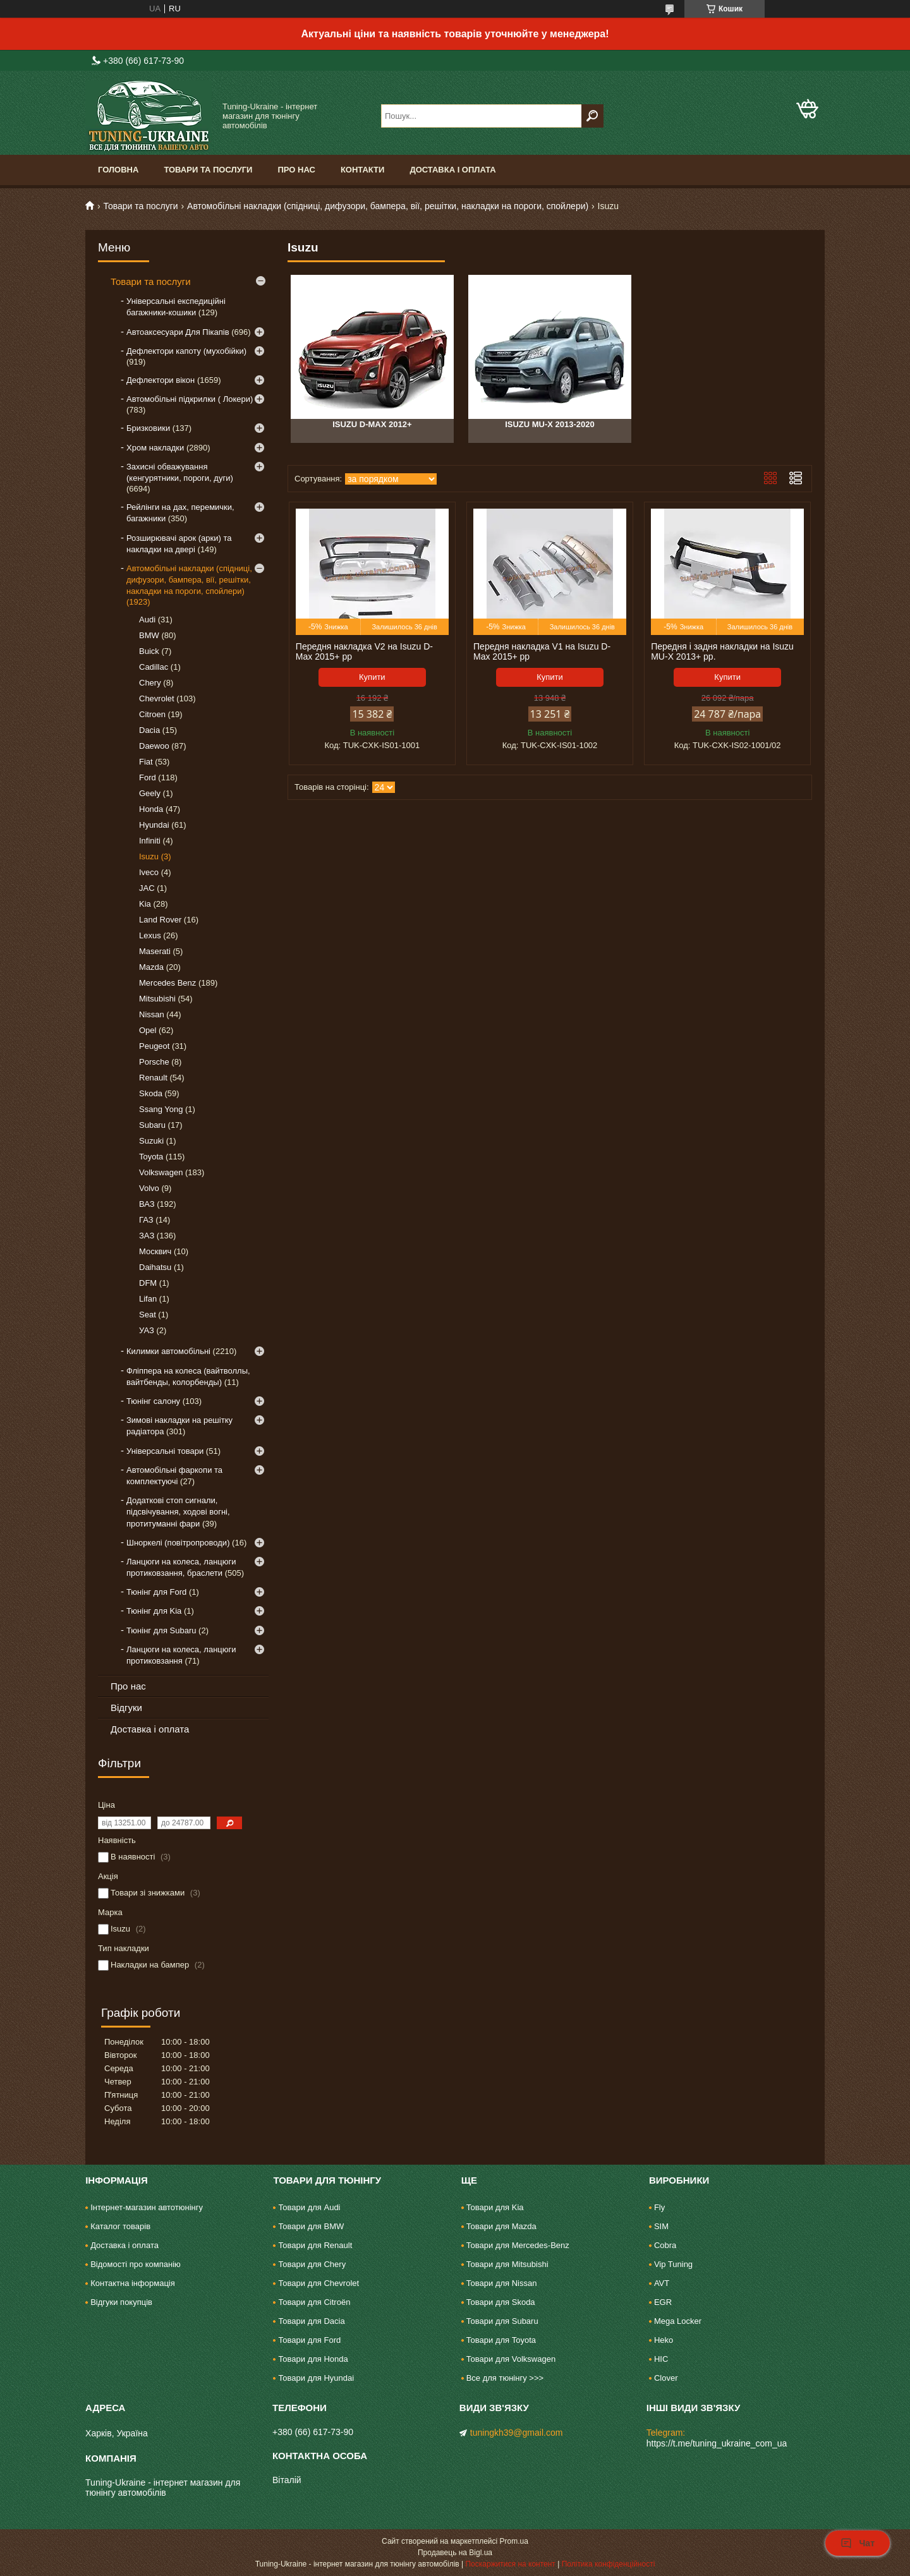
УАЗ (146, 1330)
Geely (150, 793)
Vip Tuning (673, 2264)
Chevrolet (156, 698)
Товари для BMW (311, 2226)
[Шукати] (592, 116)
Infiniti (150, 840)
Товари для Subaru (502, 2321)
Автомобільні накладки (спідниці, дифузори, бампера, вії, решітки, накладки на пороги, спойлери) (387, 206)
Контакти (363, 169)
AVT (661, 2283)
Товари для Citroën (314, 2302)
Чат (857, 2543)
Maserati (155, 951)
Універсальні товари (164, 1451)
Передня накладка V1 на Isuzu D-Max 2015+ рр (541, 651)
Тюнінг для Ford (156, 1592)
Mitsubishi (157, 998)
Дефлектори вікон (160, 380)
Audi (147, 619)
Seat (147, 1314)
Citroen (152, 714)
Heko (663, 2340)
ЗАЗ (146, 1235)
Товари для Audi (309, 2207)
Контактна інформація (132, 2283)
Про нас (296, 169)
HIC (661, 2359)
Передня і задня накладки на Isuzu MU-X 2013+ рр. (722, 651)
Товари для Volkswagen (510, 2359)
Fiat (146, 761)
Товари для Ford (309, 2340)
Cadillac (153, 667)
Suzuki (151, 1141)
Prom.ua (514, 2541)
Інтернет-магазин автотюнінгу (146, 2207)
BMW (149, 635)
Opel (147, 1030)
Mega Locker (677, 2321)
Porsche (154, 1062)
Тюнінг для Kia (153, 1611)
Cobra (665, 2245)
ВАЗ (147, 1204)
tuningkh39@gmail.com (516, 2433)
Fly (659, 2207)
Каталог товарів (120, 2226)
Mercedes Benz (167, 983)
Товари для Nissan (501, 2283)
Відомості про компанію (135, 2264)
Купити (372, 677)
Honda (151, 809)
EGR (663, 2302)
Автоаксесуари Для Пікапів (177, 332)
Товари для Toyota (501, 2340)
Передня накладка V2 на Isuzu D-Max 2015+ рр (364, 651)
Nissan (151, 1014)
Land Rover (160, 919)
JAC (147, 888)
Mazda (151, 967)
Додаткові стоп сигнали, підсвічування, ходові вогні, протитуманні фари (178, 1512)
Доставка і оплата (452, 169)
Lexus (150, 935)
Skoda (150, 1093)
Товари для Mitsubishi (507, 2264)
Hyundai (154, 825)
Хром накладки (155, 447)
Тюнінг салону (153, 1401)
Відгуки (126, 1707)
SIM (661, 2226)
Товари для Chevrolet (318, 2283)
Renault (153, 1077)
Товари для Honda (313, 2359)
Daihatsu (155, 1267)
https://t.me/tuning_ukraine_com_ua (716, 2443)
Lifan (148, 1298)
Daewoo (154, 746)
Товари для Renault (315, 2245)
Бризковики (148, 428)
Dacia (149, 730)
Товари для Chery (312, 2264)
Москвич (155, 1251)
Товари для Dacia (311, 2321)
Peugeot (154, 1046)
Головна (118, 169)
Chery (150, 682)
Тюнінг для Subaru (161, 1630)
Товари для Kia (495, 2207)
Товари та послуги (208, 169)
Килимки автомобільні (168, 1351)
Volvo (149, 1188)
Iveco (149, 872)
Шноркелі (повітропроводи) (177, 1542)
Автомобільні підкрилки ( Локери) (189, 399)
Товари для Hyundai (316, 2378)
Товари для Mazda (501, 2226)
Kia (145, 904)
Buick (149, 651)
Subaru (152, 1125)
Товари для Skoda (500, 2302)
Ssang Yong (161, 1109)
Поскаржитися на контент (510, 2564)
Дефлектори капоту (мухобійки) (186, 351)
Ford (147, 777)
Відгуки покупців (121, 2302)
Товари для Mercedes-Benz (517, 2245)
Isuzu (149, 856)
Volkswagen (161, 1172)
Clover (666, 2378)
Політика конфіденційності (608, 2564)
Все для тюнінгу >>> (504, 2378)
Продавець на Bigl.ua (455, 2552)
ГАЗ (146, 1220)
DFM (148, 1283)
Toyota (151, 1156)
